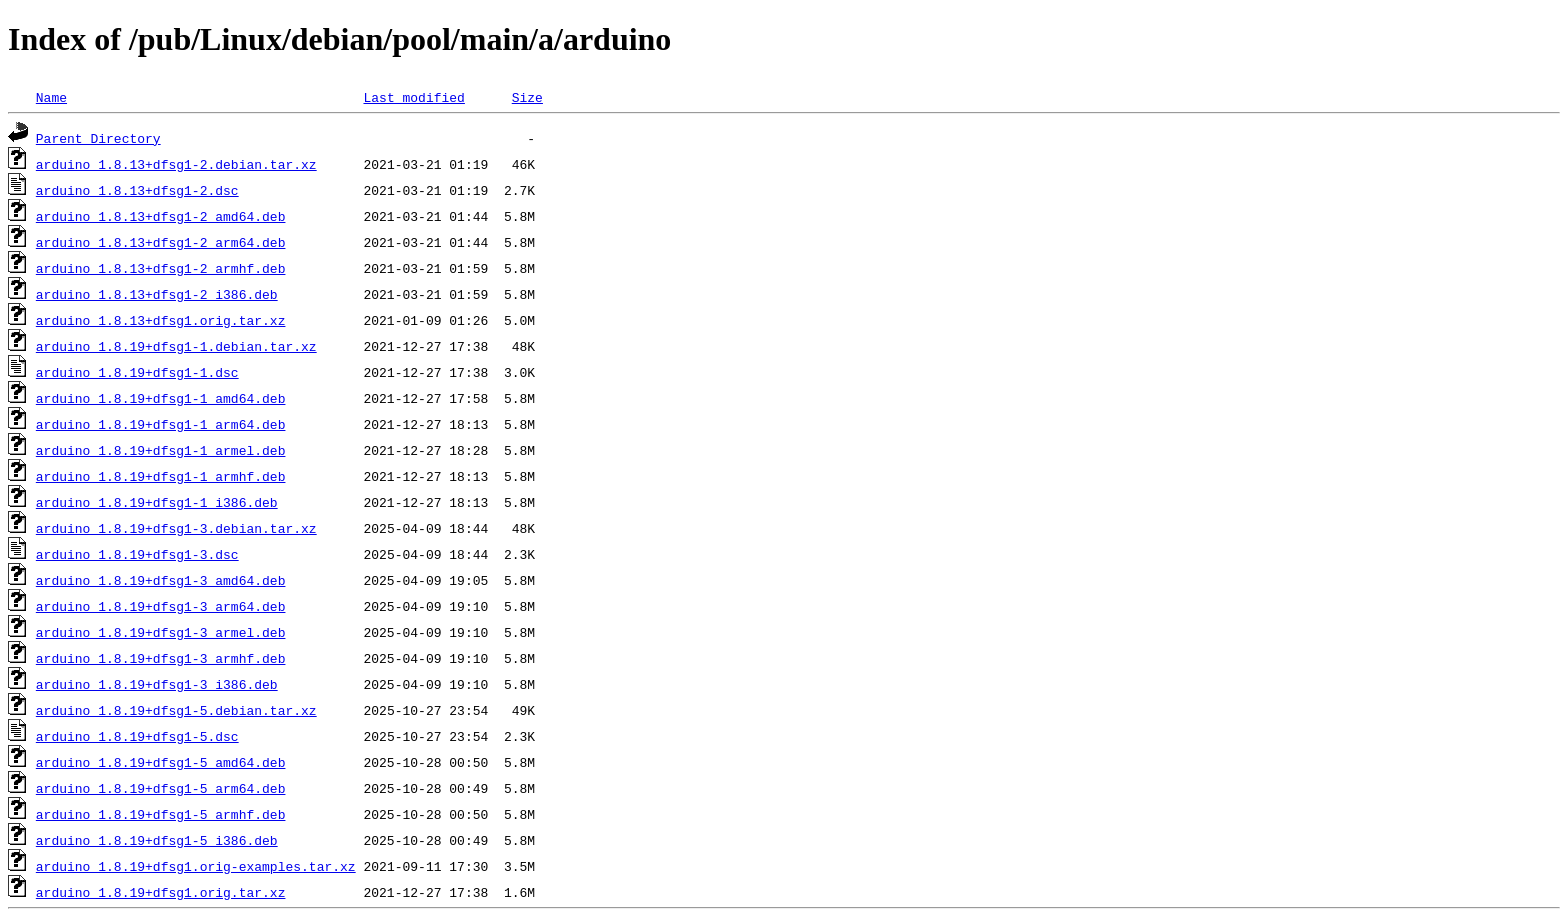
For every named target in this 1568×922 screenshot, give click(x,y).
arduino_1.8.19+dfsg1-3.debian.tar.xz (176, 528)
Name (51, 97)
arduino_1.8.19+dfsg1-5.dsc (137, 736)
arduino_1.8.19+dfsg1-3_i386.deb (157, 684)
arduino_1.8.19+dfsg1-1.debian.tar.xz (176, 346)
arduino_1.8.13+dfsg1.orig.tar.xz (161, 320)
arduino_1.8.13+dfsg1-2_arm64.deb (161, 242)
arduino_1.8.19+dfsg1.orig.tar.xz (161, 892)
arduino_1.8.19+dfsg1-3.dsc (137, 554)
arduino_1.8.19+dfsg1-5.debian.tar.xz (176, 710)
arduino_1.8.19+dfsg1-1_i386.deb (157, 502)
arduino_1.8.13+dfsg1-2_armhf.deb (161, 268)
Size (527, 97)
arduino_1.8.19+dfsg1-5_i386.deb (157, 840)
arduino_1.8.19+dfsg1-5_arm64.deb (161, 788)
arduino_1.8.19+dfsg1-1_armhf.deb (161, 476)
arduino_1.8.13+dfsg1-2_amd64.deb (161, 216)
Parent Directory (98, 138)
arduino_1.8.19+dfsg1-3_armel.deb (161, 632)
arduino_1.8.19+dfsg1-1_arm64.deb (161, 424)
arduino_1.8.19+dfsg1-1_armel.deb (161, 450)
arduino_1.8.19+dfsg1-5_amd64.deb (161, 762)
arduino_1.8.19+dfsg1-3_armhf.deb (161, 658)
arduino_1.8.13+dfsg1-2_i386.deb (157, 294)
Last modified (413, 97)
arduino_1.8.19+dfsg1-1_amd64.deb (161, 398)
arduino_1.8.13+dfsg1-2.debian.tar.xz (176, 164)
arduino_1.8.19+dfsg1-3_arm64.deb (161, 606)
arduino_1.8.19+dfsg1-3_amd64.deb (161, 580)
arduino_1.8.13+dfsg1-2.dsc (137, 190)
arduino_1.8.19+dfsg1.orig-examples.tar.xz (196, 866)
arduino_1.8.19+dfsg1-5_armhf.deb (161, 814)
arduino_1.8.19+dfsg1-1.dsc (137, 372)
